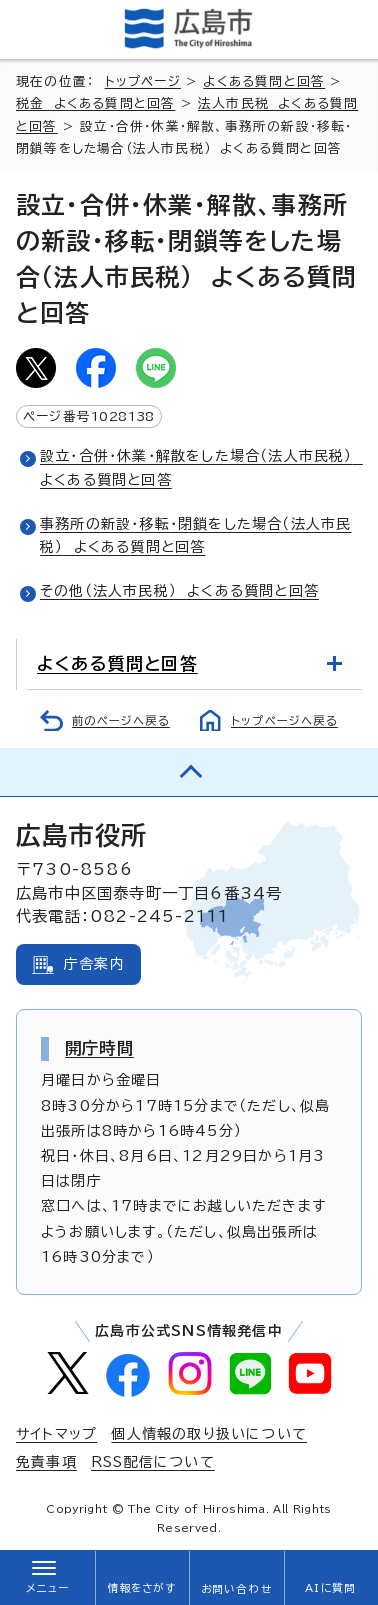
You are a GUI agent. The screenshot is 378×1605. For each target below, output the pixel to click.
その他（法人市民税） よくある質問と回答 (179, 591)
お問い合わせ (236, 1589)
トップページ (143, 81)
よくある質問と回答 (264, 81)
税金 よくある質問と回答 (95, 103)
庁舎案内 (94, 964)
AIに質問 (330, 1588)
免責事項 (46, 1462)
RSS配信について (153, 1462)
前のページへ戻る (121, 720)
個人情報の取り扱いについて (209, 1434)
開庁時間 (99, 1048)
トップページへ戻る (284, 720)
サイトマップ (56, 1434)
